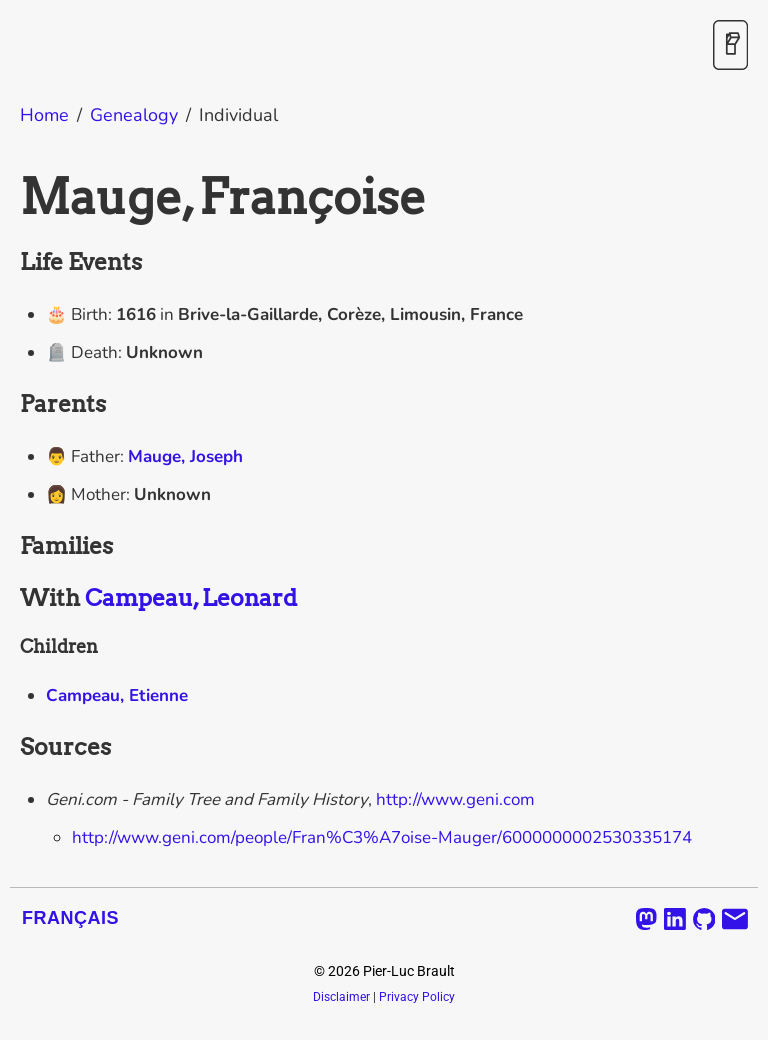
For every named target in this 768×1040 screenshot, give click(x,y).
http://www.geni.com (455, 799)
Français (70, 918)
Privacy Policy (417, 997)
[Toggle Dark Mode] (730, 46)
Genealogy (134, 115)
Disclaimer (341, 997)
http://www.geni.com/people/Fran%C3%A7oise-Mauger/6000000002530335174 (382, 837)
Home (44, 115)
